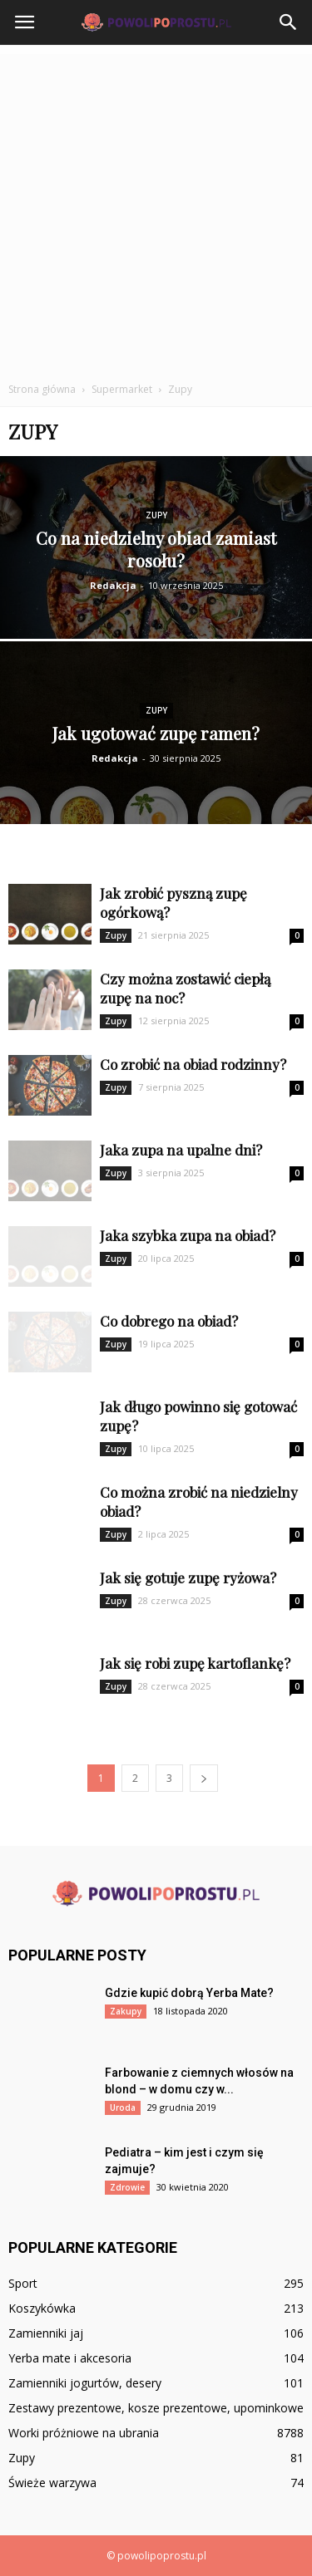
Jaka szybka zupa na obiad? (187, 1235)
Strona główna (42, 389)
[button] (288, 22)
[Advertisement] (156, 210)
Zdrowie (127, 2187)
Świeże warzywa (52, 2482)
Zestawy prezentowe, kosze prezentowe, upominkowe (156, 2408)
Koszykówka (42, 2308)
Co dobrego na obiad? (169, 1321)
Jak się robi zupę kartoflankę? (195, 1663)
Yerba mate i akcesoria (69, 2358)
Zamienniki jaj (45, 2333)
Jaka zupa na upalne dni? (181, 1150)
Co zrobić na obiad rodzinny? (193, 1064)
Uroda (123, 2107)
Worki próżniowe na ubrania (83, 2433)
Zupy (156, 515)
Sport (22, 2283)
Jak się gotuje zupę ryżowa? (188, 1577)
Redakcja (113, 585)
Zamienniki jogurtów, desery (84, 2383)
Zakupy (125, 2011)
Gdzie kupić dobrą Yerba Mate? (189, 1992)
